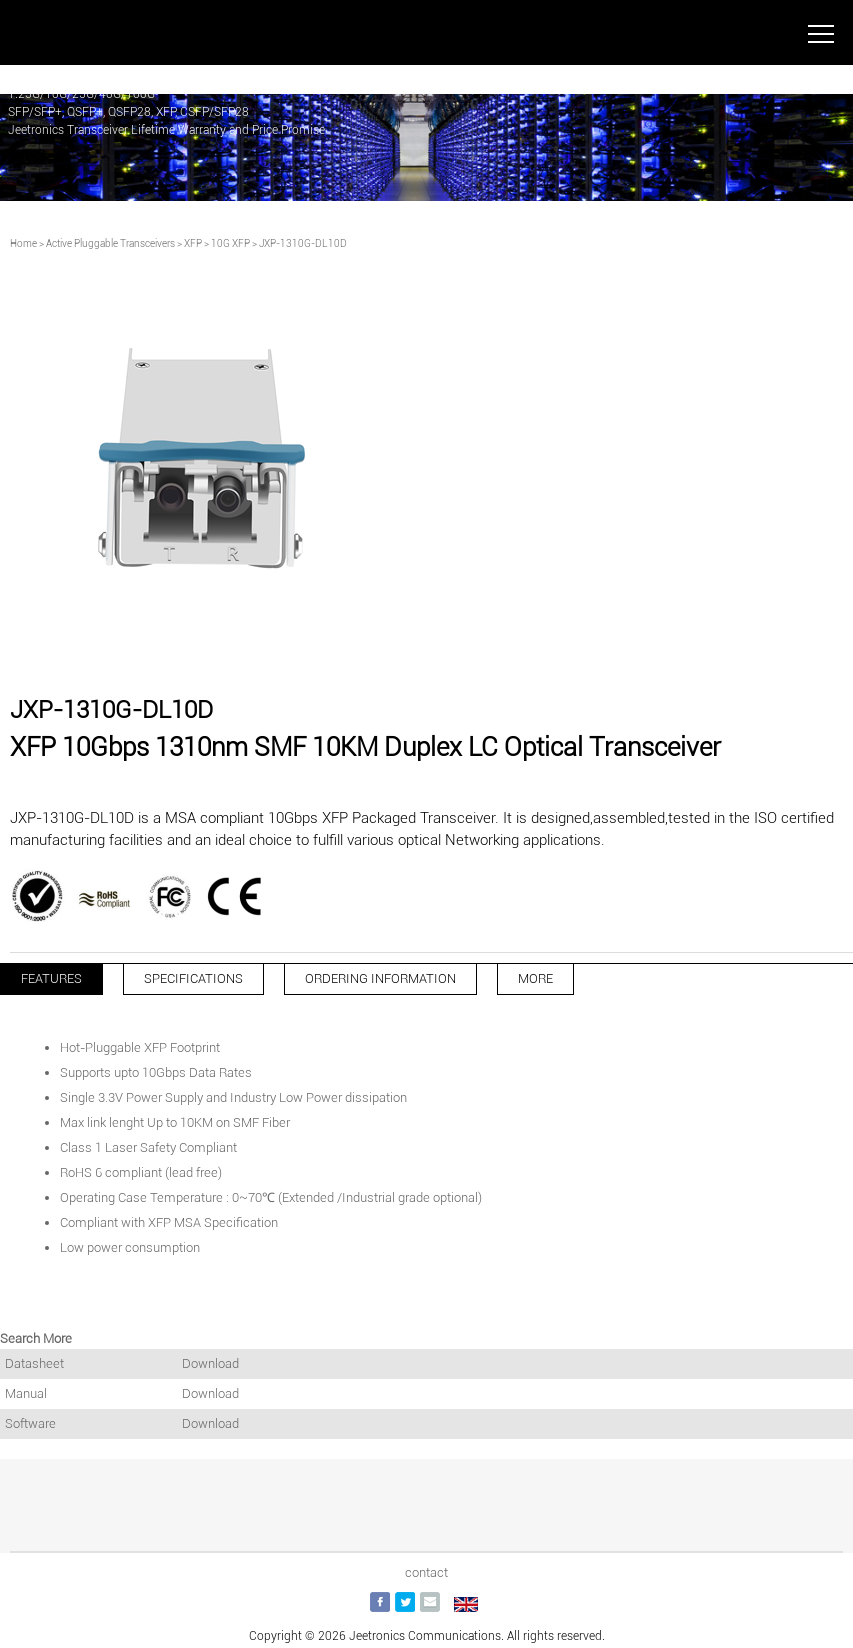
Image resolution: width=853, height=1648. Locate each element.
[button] (403, 652)
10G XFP (230, 243)
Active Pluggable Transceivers (110, 243)
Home (23, 243)
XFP (193, 243)
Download (210, 1363)
